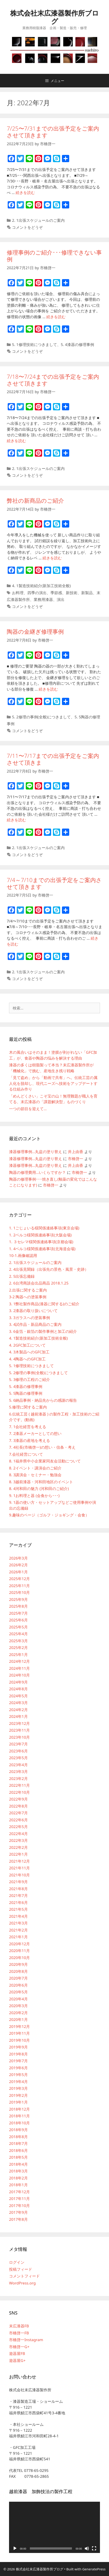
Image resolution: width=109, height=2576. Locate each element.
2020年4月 (18, 1998)
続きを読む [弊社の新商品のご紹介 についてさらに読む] (52, 558)
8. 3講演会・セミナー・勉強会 (35, 1474)
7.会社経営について (26, 1454)
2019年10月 (19, 2040)
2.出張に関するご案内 (28, 1290)
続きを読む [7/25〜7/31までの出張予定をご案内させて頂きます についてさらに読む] (25, 192)
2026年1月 (18, 1571)
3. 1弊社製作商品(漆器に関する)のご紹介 (44, 1303)
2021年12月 (19, 1861)
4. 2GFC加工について (27, 1345)
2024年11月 (19, 1668)
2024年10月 (19, 1675)
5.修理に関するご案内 (28, 1407)
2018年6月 (18, 2150)
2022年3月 (18, 1840)
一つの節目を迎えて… (28, 1108)
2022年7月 (18, 1812)
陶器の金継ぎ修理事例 (35, 631)
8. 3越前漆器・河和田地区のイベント (41, 1481)
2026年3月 (18, 1558)
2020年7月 (18, 1978)
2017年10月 (19, 2205)
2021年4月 (18, 1916)
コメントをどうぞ (27, 227)
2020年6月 (18, 1985)
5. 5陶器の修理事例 (25, 1393)
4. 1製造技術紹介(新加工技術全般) (41, 585)
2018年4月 (18, 2164)
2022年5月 (18, 1826)
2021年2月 (18, 1930)
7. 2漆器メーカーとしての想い (35, 1433)
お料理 (18, 592)
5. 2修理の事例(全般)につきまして (41, 716)
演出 (60, 599)
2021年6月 (18, 1902)
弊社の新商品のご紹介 (35, 500)
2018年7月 (18, 2143)
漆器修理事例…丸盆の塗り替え (35, 1151)
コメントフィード (24, 2276)
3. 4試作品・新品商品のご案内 (35, 1324)
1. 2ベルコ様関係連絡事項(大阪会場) (40, 1235)
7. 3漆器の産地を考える (29, 1440)
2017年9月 (18, 2212)
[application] (54, 2527)
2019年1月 (18, 2102)
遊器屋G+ (17, 2360)
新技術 (71, 592)
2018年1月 (18, 2184)
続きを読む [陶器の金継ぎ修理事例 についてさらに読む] (48, 689)
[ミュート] (87, 2548)
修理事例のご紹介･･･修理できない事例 (54, 255)
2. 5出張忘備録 (22, 1276)
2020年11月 (19, 1950)
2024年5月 (18, 1695)
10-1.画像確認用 (23, 1255)
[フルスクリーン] (94, 2548)
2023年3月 (18, 1771)
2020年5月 (18, 1991)
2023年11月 (19, 1730)
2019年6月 (18, 2067)
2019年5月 (18, 2074)
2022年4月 (18, 1833)
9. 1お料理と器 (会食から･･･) (34, 1495)
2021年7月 (18, 1895)
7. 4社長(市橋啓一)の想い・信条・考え (42, 1447)
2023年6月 (18, 1751)
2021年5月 (18, 1909)
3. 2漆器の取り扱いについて (33, 1310)
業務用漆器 (43, 599)
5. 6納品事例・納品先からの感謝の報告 (43, 1400)
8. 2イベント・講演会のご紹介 (35, 1468)
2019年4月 (18, 2081)
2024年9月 (18, 1682)
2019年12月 (19, 2026)
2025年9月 (18, 1599)
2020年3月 (18, 2005)
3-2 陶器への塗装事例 (27, 1296)
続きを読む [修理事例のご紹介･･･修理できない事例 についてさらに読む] (56, 316)
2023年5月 (18, 1757)
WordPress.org (22, 2283)
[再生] (15, 2548)
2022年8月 (18, 1806)
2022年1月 (18, 1854)
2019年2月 (18, 2095)
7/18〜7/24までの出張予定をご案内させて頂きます (53, 380)
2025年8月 (18, 1606)
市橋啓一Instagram (26, 2339)
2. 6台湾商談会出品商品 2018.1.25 (39, 1283)
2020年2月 (18, 2012)
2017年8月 (18, 2219)
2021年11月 (19, 1868)
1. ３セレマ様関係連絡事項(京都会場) (41, 1241)
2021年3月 (18, 1923)
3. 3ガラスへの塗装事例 (29, 1317)
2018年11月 (19, 2115)
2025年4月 (18, 1633)
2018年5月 (18, 2157)
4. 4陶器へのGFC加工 (27, 1359)
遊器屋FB (17, 2353)
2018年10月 (19, 2122)
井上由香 (75, 1151)
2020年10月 (19, 1957)
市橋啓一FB (19, 2332)
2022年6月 (18, 1819)
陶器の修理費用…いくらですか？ (37, 1172)
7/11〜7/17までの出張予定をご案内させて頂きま (53, 759)
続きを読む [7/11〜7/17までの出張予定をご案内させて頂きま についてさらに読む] (16, 819)
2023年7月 (18, 1744)
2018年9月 (18, 2129)
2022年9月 (18, 1799)
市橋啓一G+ (19, 2346)
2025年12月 (19, 1578)
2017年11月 (19, 2198)
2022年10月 (19, 1792)
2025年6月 (18, 1620)
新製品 (87, 592)
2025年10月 (19, 1592)
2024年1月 (18, 1716)
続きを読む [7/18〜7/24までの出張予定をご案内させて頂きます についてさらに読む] (16, 440)
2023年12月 (19, 1723)
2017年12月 (19, 2191)
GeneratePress (94, 2569)
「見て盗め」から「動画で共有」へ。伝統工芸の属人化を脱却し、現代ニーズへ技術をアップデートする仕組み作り (53, 1083)
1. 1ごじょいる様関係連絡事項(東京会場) (44, 1228)
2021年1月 (18, 1936)
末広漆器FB (19, 2325)
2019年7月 (18, 2060)
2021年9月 (18, 1881)
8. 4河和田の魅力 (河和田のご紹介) (39, 1488)
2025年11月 (19, 1585)
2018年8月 (18, 2136)
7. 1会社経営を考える (27, 1426)
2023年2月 (18, 1778)
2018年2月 (18, 2178)
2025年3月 (18, 1640)
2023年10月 (19, 1737)
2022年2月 (18, 1847)
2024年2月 (18, 1709)
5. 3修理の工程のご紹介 (29, 1379)
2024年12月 (19, 1661)
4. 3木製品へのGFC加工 (29, 1352)
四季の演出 (37, 592)
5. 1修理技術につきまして (34, 344)
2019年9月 (18, 2047)
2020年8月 (18, 1971)
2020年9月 (18, 1964)
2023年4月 (18, 1764)
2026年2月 (18, 1564)
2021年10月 (19, 1875)
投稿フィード (20, 2269)
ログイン (16, 2262)
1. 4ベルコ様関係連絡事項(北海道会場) (42, 1248)
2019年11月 (19, 2033)
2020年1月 (18, 2019)
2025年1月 (18, 1654)
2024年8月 (18, 1688)
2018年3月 (18, 2171)
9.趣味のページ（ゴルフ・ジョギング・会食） (49, 1515)
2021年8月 (18, 1888)
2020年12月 (19, 1943)
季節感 (56, 592)
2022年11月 (19, 1785)
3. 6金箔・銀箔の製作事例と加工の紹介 (43, 1331)
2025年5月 (18, 1627)
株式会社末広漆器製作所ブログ (54, 17)
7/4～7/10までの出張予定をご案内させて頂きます (54, 883)
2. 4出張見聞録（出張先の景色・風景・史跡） (48, 1269)
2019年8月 (18, 2054)
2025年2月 (18, 1647)
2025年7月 (18, 1613)
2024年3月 (18, 1702)
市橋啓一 (75, 1158)
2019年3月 (18, 2088)
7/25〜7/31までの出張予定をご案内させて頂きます (53, 131)
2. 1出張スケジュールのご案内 (38, 220)
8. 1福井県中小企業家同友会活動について (45, 1461)
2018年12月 (19, 2109)
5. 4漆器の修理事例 (77, 344)
